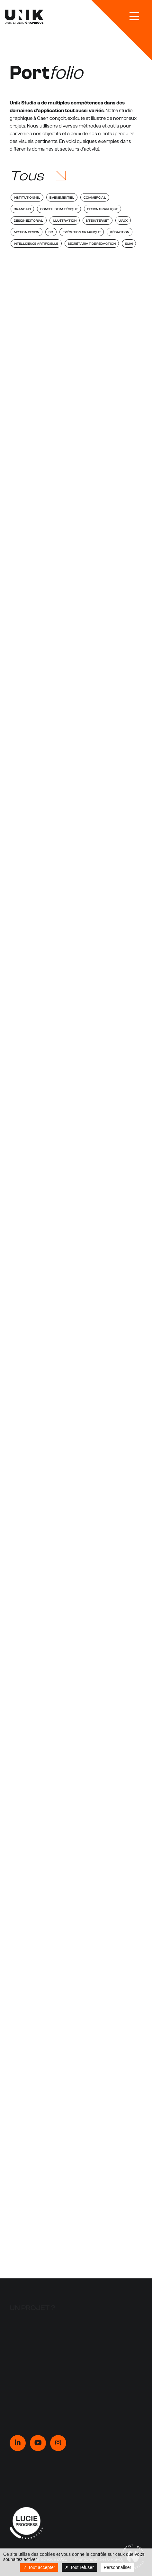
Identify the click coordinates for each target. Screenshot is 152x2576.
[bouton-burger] (134, 16)
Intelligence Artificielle (36, 244)
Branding (22, 209)
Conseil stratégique (59, 209)
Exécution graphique (82, 232)
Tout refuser (79, 2567)
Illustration (64, 221)
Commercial (95, 198)
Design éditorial (28, 221)
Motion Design (26, 232)
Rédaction (119, 232)
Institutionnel (27, 198)
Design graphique (102, 209)
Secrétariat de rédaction (92, 244)
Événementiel (61, 198)
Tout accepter (39, 2567)
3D (51, 232)
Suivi (129, 244)
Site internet (97, 221)
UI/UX (123, 221)
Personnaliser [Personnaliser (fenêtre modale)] (117, 2567)
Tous (26, 175)
